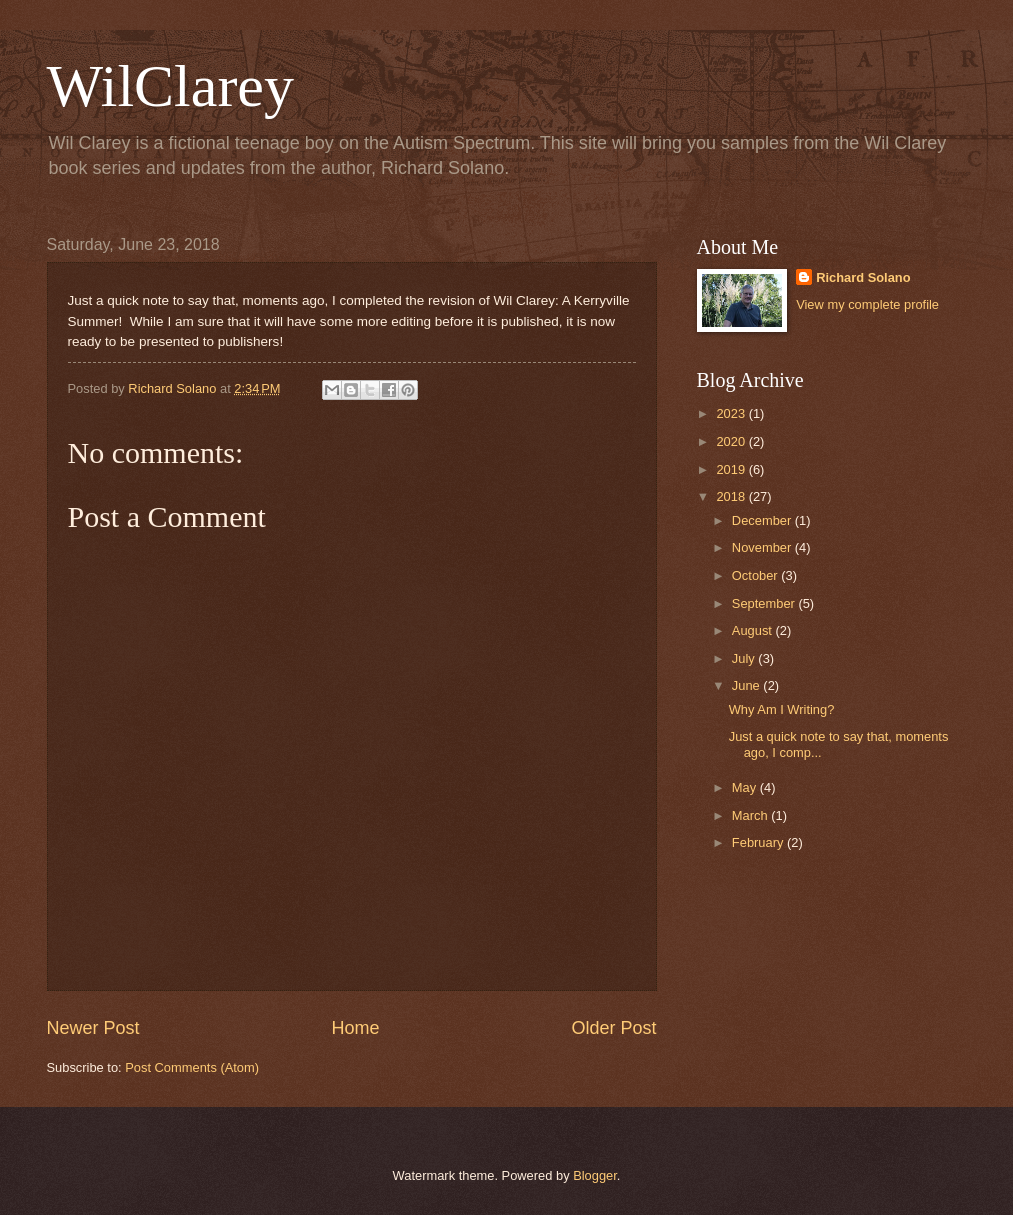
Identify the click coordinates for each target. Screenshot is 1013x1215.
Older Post (613, 1028)
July (745, 658)
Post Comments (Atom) (192, 1067)
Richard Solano (863, 277)
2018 (732, 496)
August (754, 630)
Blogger (595, 1175)
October (756, 575)
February (759, 842)
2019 (732, 469)
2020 (732, 441)
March (751, 815)
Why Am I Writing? (782, 709)
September (765, 603)
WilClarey (171, 86)
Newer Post (93, 1028)
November (763, 547)
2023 (732, 413)
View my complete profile (867, 304)
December (763, 520)
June (748, 685)
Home (355, 1028)
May (746, 787)
